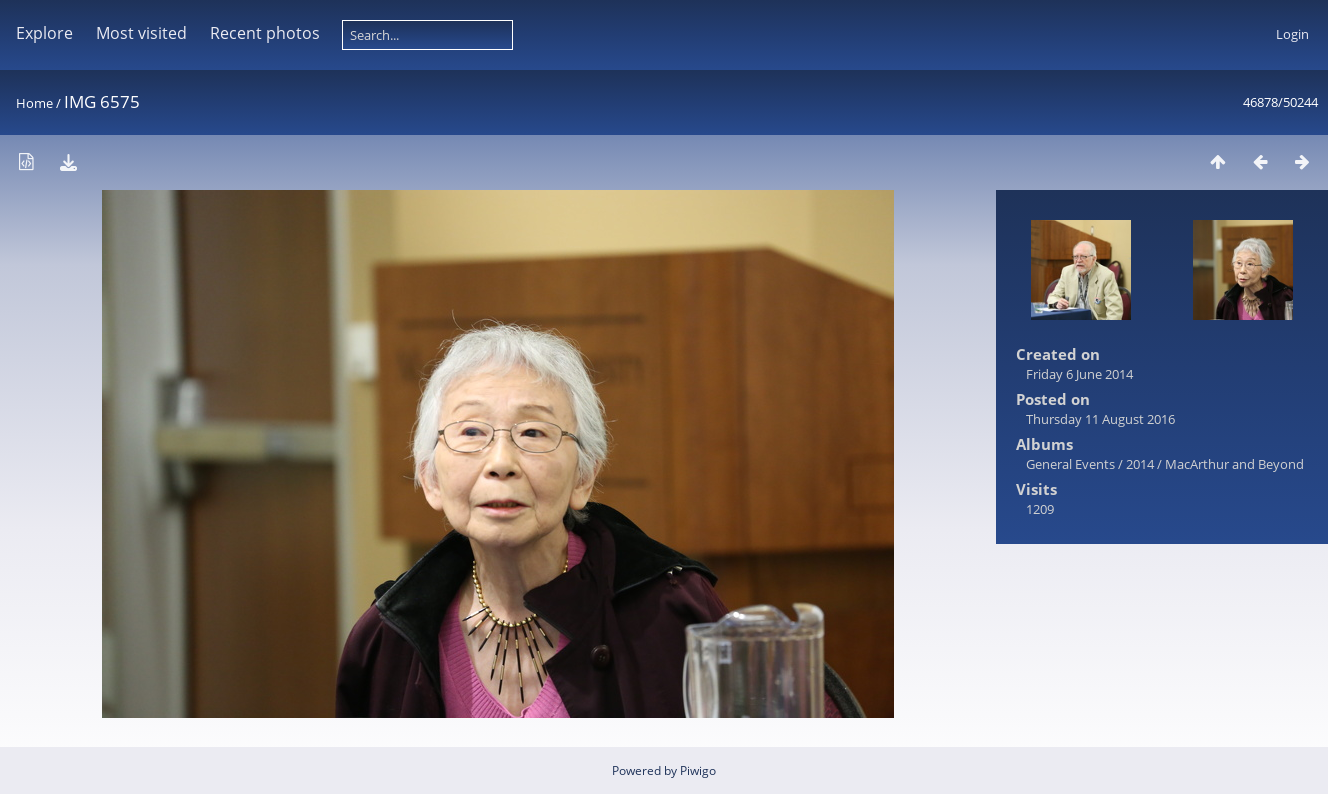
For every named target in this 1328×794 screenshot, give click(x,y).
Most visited (141, 33)
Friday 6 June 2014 (1079, 374)
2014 (1140, 464)
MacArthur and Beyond (1234, 464)
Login (1292, 34)
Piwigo (698, 770)
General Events (1070, 464)
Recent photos (265, 33)
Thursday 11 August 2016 (1100, 419)
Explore (44, 33)
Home (34, 103)
